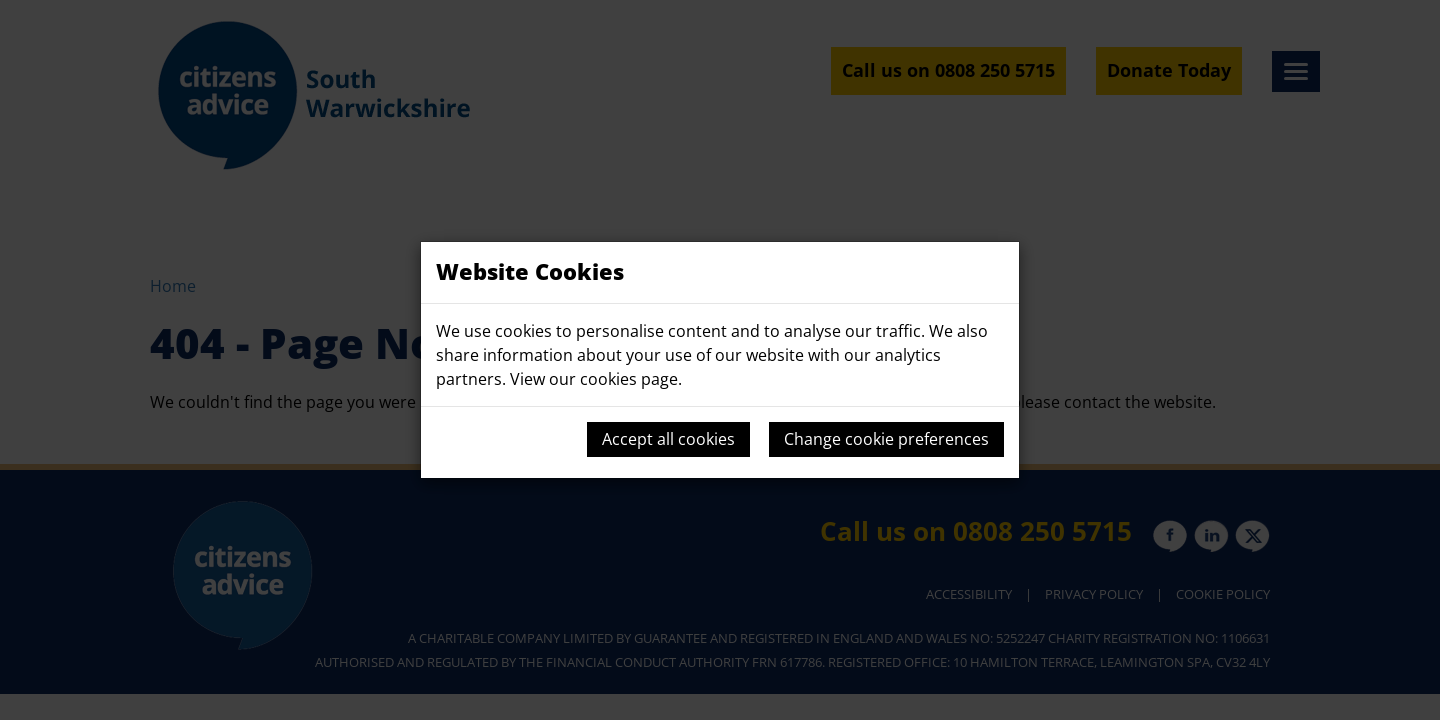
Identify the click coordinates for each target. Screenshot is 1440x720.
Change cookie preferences (886, 439)
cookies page (629, 379)
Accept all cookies (668, 439)
